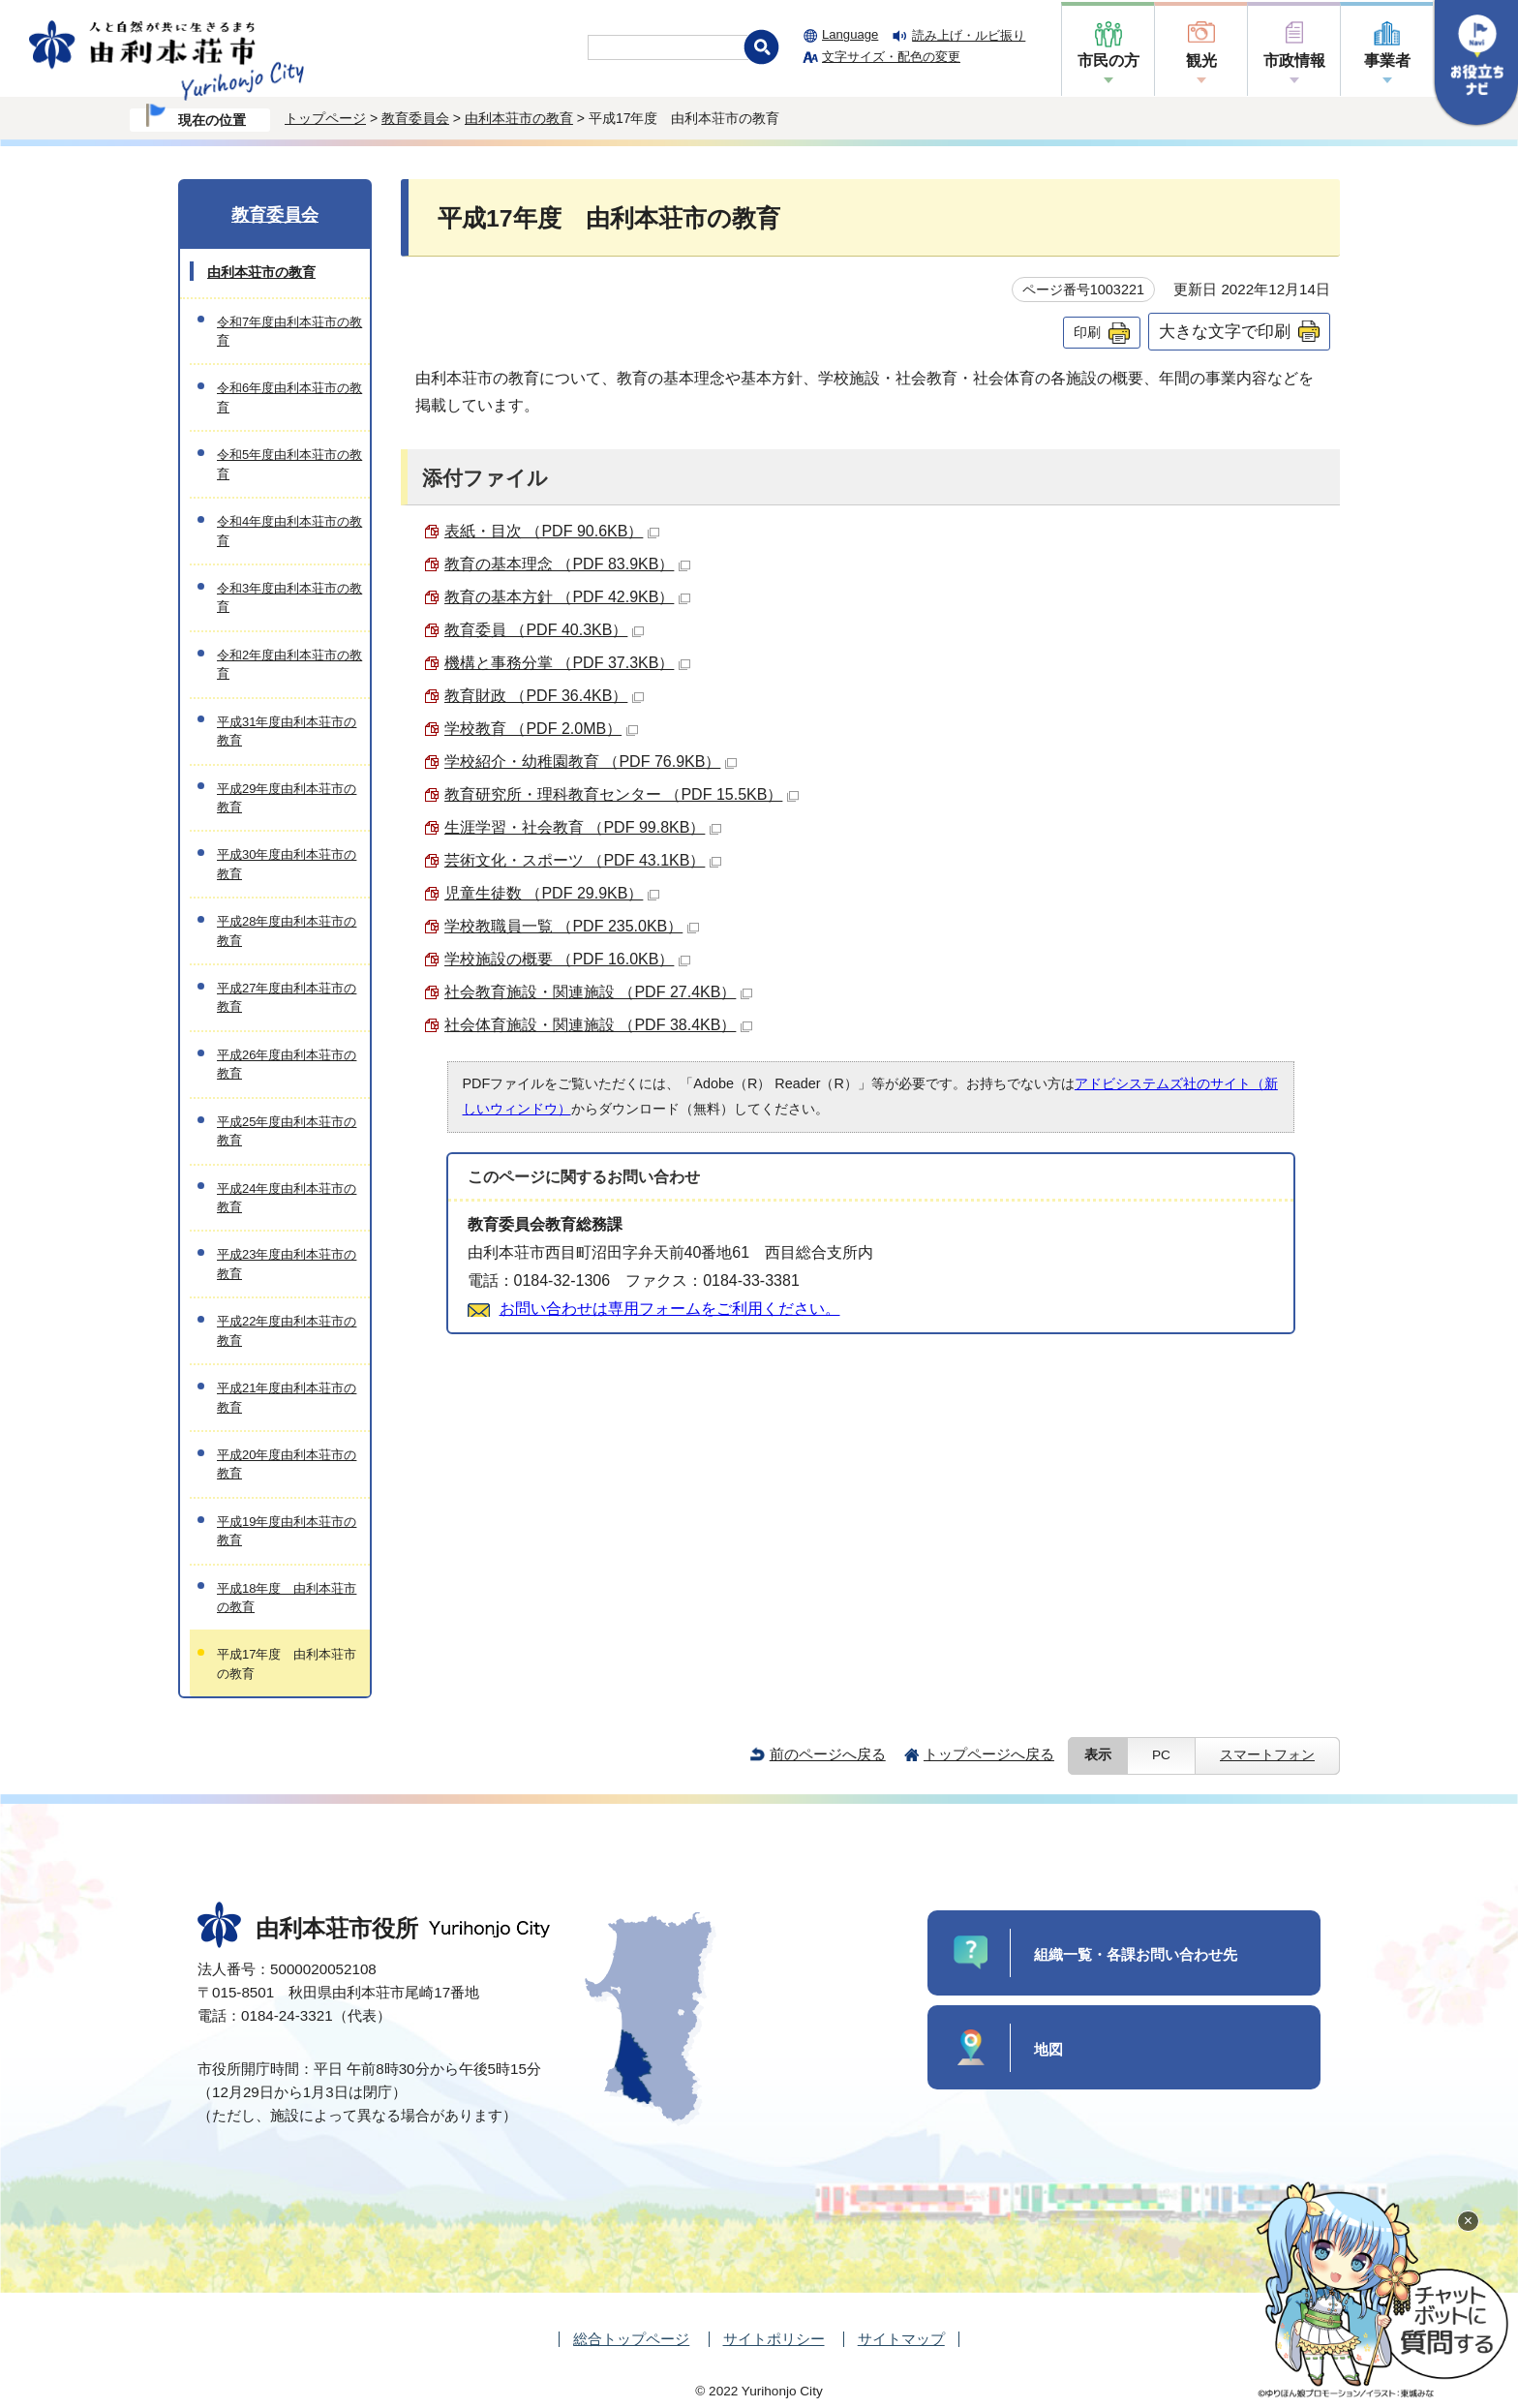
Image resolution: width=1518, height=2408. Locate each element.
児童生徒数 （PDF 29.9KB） (551, 893)
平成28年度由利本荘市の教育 (286, 930)
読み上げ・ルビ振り (968, 35)
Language (850, 34)
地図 (1048, 2049)
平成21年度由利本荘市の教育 (286, 1397)
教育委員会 (415, 118)
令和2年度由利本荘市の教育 (289, 664)
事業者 (1387, 60)
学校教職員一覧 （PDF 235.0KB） (571, 926)
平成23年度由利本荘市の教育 (286, 1263)
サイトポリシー (774, 2339)
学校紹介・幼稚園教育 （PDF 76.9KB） (590, 761)
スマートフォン (1267, 1755)
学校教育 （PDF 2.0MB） (541, 728)
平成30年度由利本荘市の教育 (286, 863)
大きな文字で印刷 (1224, 331)
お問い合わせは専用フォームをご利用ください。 (670, 1308)
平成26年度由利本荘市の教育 (286, 1064)
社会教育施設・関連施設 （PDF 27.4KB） (598, 992)
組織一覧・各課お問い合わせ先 (1135, 1954)
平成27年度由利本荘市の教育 (286, 997)
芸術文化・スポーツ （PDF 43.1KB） (582, 860)
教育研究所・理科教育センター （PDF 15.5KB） (621, 794)
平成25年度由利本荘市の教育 (286, 1130)
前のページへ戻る (828, 1754)
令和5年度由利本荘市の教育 (289, 463)
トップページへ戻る (989, 1754)
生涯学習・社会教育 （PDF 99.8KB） (582, 827)
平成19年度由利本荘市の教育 (286, 1530)
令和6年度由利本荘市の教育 (289, 397)
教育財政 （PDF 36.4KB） (544, 695)
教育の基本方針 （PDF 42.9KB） (567, 597)
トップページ (325, 118)
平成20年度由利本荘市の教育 (286, 1464)
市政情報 (1294, 60)
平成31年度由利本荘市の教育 (286, 731)
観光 (1201, 60)
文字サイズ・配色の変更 (891, 56)
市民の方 (1108, 60)
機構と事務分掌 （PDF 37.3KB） (567, 663)
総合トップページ (631, 2339)
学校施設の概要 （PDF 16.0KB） (567, 959)
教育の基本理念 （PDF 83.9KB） (567, 564)
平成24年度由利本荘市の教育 (286, 1197)
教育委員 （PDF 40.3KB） (544, 630)
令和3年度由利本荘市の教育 (289, 597)
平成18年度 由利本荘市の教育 (286, 1597)
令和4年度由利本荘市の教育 (289, 530)
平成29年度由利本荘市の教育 (286, 797)
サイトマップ (901, 2339)
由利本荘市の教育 (519, 118)
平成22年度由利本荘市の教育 (286, 1330)
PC (1161, 1755)
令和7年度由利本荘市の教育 (289, 331)
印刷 (1087, 332)
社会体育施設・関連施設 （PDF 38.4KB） (598, 1025)
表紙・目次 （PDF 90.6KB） (551, 531)
